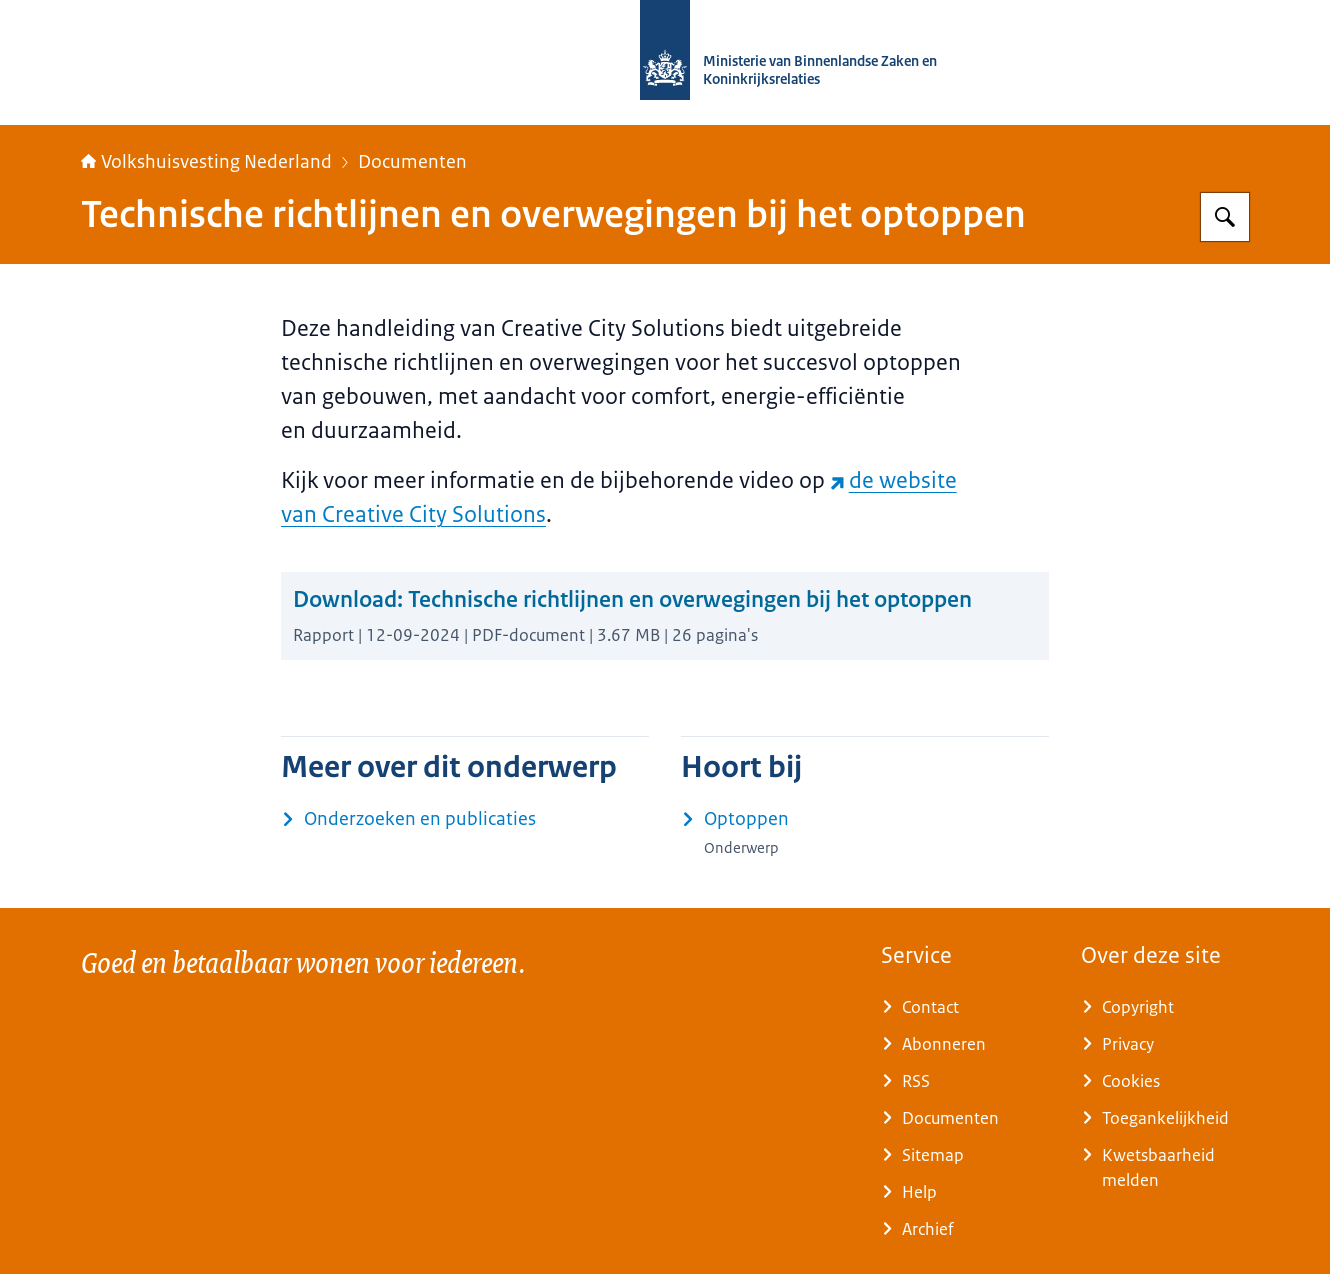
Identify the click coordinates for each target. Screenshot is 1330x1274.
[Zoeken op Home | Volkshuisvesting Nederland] (1225, 217)
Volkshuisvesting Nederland (206, 162)
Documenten (412, 162)
